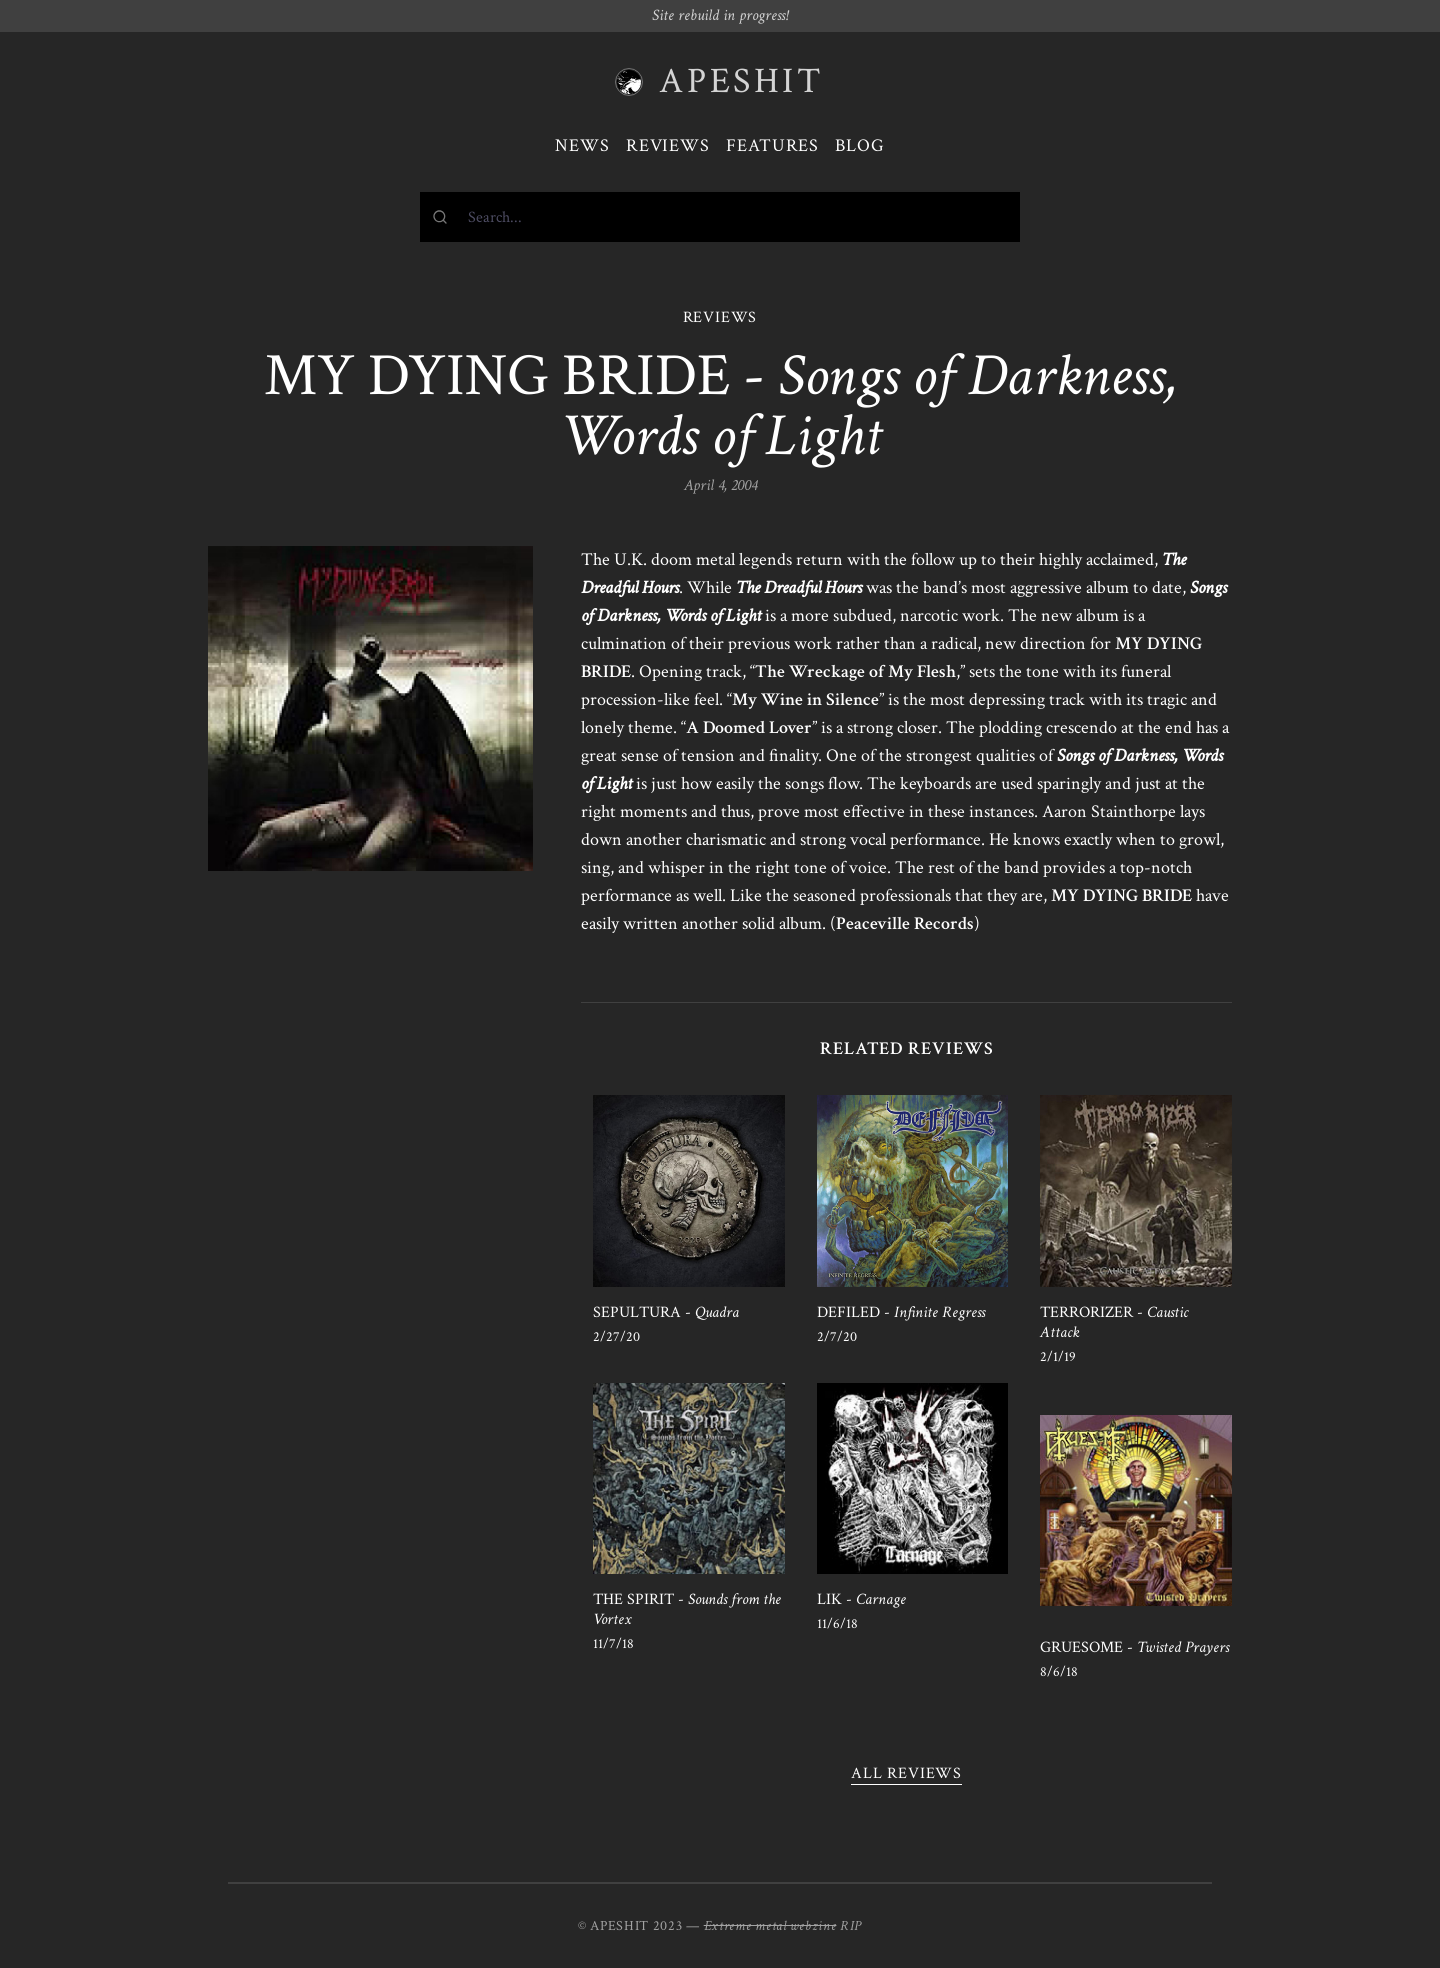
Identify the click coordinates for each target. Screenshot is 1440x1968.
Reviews (668, 145)
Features (772, 145)
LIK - (861, 1599)
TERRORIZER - (1114, 1322)
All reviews (906, 1773)
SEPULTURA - (666, 1312)
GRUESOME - (1134, 1647)
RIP (851, 1926)
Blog (860, 145)
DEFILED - (901, 1312)
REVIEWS (720, 317)
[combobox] (720, 217)
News (582, 145)
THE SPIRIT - (687, 1609)
